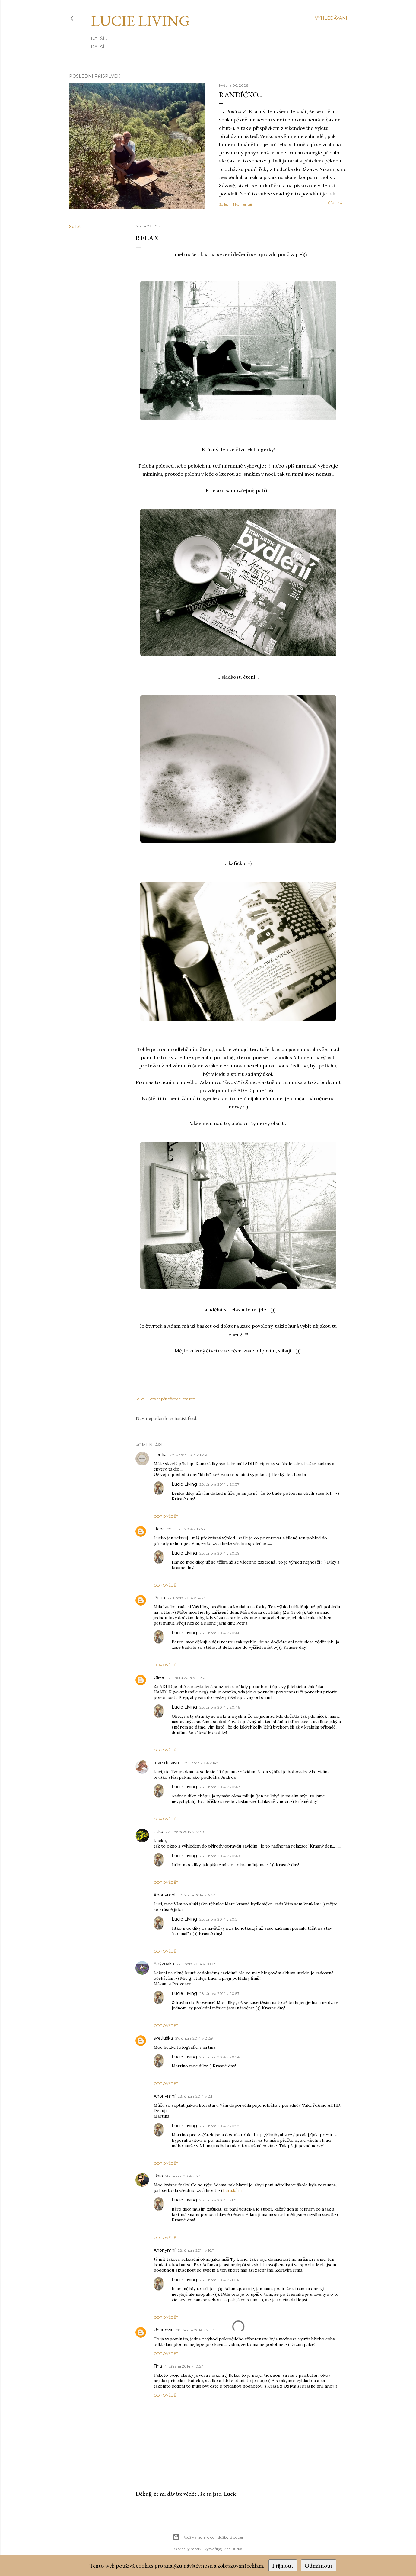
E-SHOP (100, 47)
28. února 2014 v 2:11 (195, 2096)
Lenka (161, 1454)
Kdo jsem (120, 38)
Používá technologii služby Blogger (208, 2537)
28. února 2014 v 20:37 (219, 1484)
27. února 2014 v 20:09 (196, 1964)
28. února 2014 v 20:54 (219, 2057)
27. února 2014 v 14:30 (186, 1677)
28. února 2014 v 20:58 (219, 2126)
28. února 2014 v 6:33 (184, 2176)
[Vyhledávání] (331, 18)
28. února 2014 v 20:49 (219, 1856)
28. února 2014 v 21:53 (195, 2330)
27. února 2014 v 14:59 (202, 1763)
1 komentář (242, 204)
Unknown (164, 2330)
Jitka (158, 1831)
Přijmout (282, 2565)
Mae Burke (232, 2548)
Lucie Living (140, 21)
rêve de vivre (167, 1762)
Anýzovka (164, 1964)
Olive (159, 1677)
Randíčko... (240, 94)
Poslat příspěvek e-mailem (172, 1399)
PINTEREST (155, 47)
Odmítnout (318, 2565)
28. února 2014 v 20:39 (219, 1553)
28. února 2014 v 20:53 (219, 1993)
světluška (163, 2038)
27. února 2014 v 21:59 (194, 2038)
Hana (159, 1529)
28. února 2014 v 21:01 (218, 2200)
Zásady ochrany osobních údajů (202, 38)
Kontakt (146, 38)
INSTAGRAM (125, 47)
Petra (159, 1597)
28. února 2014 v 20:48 (219, 1787)
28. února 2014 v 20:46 (219, 1707)
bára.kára (232, 2190)
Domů (98, 38)
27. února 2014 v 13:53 (186, 1529)
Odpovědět (166, 1516)
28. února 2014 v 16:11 (196, 2250)
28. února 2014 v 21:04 (219, 2280)
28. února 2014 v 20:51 (218, 1919)
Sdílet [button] (223, 204)
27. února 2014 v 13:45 (189, 1454)
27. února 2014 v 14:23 (186, 1598)
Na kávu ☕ (184, 47)
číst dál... (337, 203)
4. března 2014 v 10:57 (183, 2366)
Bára (158, 2176)
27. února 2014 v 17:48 (185, 1831)
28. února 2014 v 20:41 (219, 1633)
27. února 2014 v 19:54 (197, 1895)
